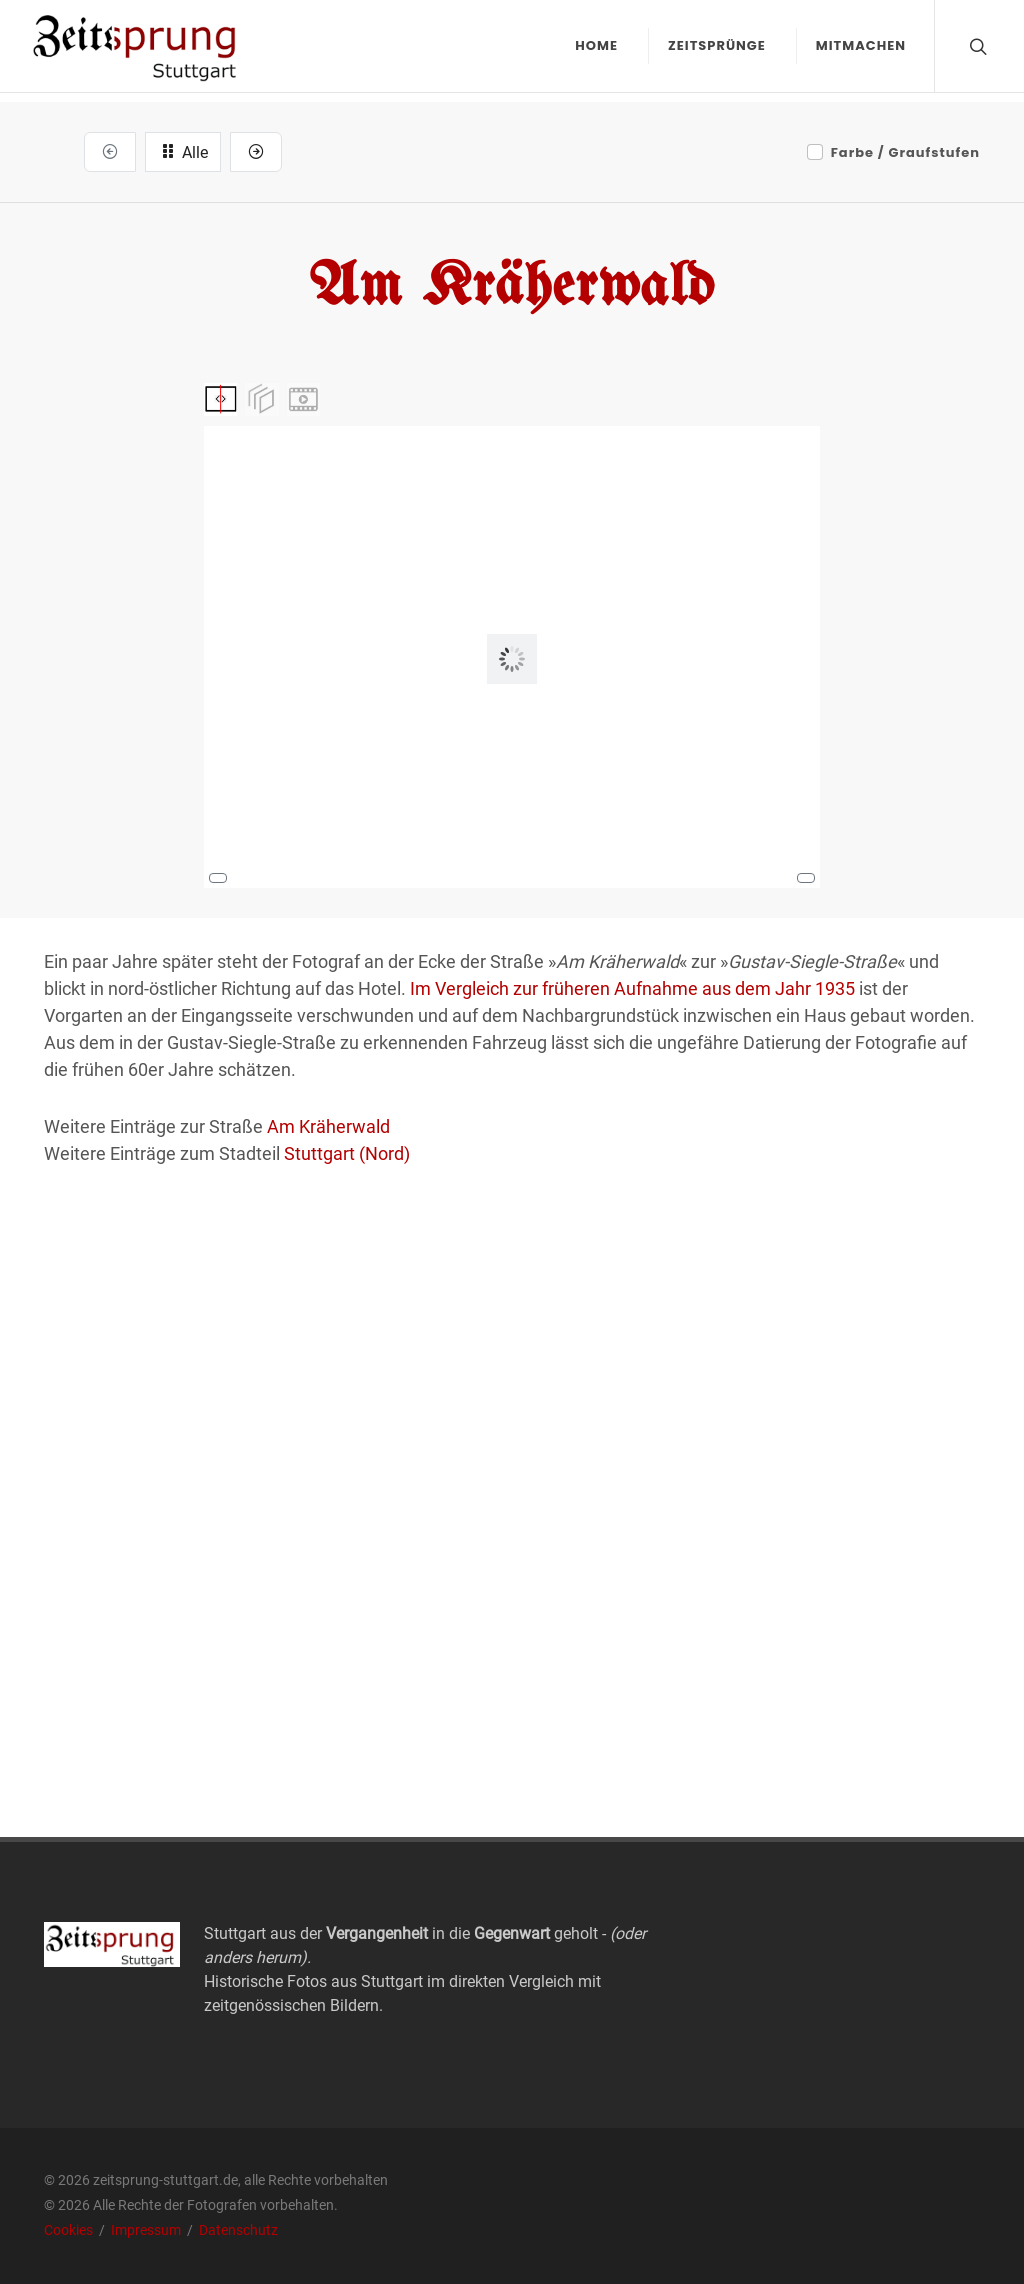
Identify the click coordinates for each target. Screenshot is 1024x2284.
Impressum (147, 2230)
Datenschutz (238, 2230)
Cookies (70, 2230)
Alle (183, 151)
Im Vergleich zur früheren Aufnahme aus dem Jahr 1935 (632, 988)
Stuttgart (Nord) (347, 1153)
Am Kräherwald (328, 1126)
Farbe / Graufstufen (905, 152)
